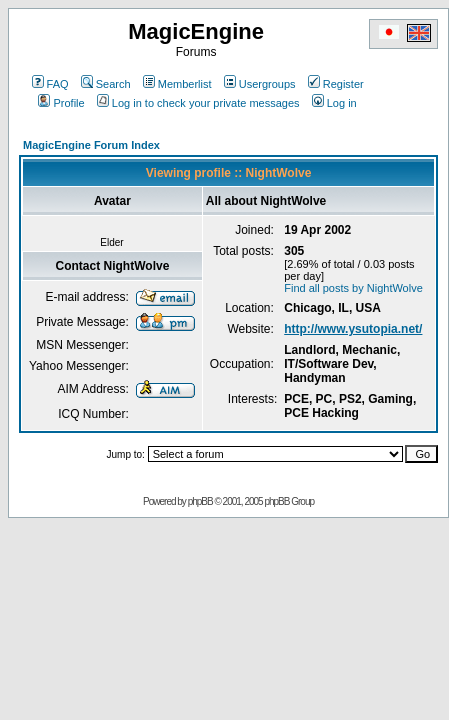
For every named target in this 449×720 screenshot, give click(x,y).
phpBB (200, 501)
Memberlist (177, 84)
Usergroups (260, 84)
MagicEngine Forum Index (91, 145)
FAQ (50, 84)
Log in (334, 103)
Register (336, 84)
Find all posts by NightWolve (353, 288)
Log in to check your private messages (198, 103)
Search (106, 84)
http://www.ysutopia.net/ (353, 329)
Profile (61, 103)
